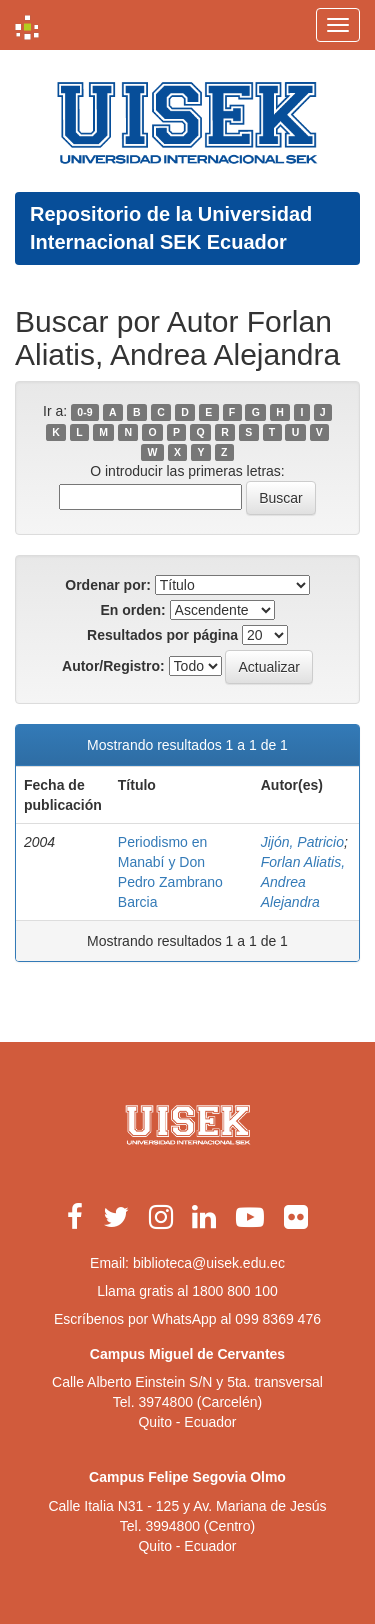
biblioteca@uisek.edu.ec (209, 1263)
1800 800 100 (235, 1291)
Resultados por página (162, 635)
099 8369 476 (278, 1319)
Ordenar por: (108, 585)
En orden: (132, 610)
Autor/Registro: (113, 666)
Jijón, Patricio (302, 842)
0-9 (84, 412)
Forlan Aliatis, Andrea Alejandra (303, 882)
